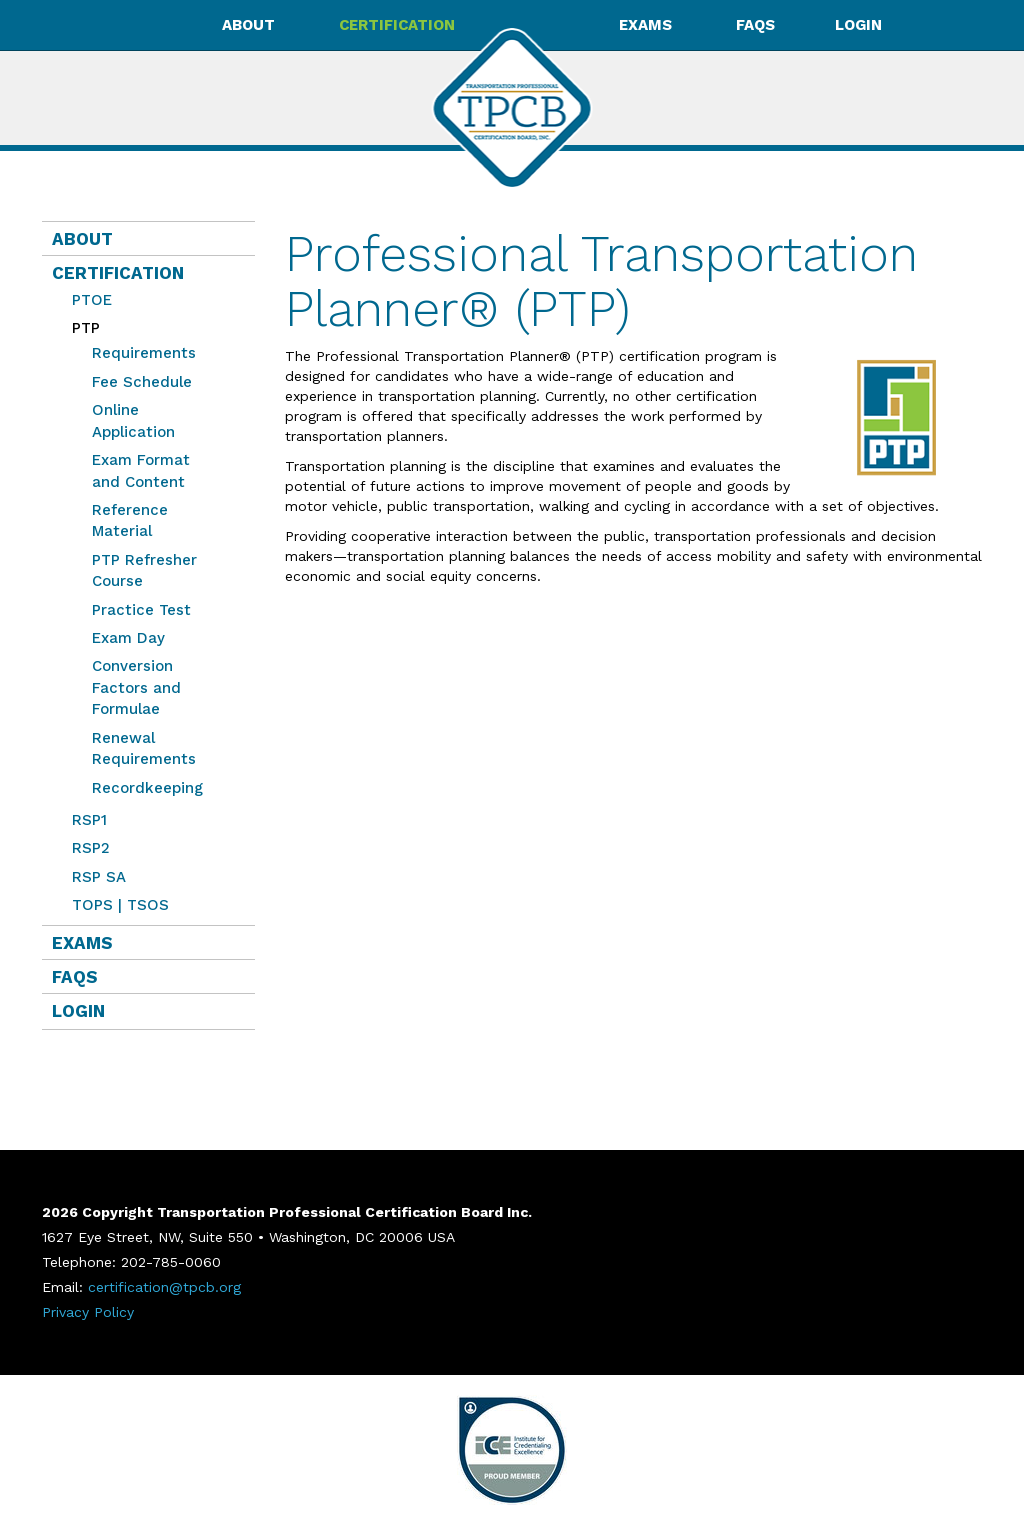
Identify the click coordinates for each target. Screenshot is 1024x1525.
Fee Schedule (142, 382)
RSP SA (99, 877)
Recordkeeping (147, 788)
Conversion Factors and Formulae (136, 687)
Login (858, 25)
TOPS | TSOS (120, 905)
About (82, 239)
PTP (81, 328)
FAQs (755, 25)
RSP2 (91, 848)
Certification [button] (399, 25)
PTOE (92, 300)
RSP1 (89, 820)
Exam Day (128, 638)
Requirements (144, 353)
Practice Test (141, 610)
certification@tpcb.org (164, 1287)
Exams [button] (647, 25)
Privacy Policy (88, 1312)
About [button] (250, 25)
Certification (118, 273)
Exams (82, 943)
